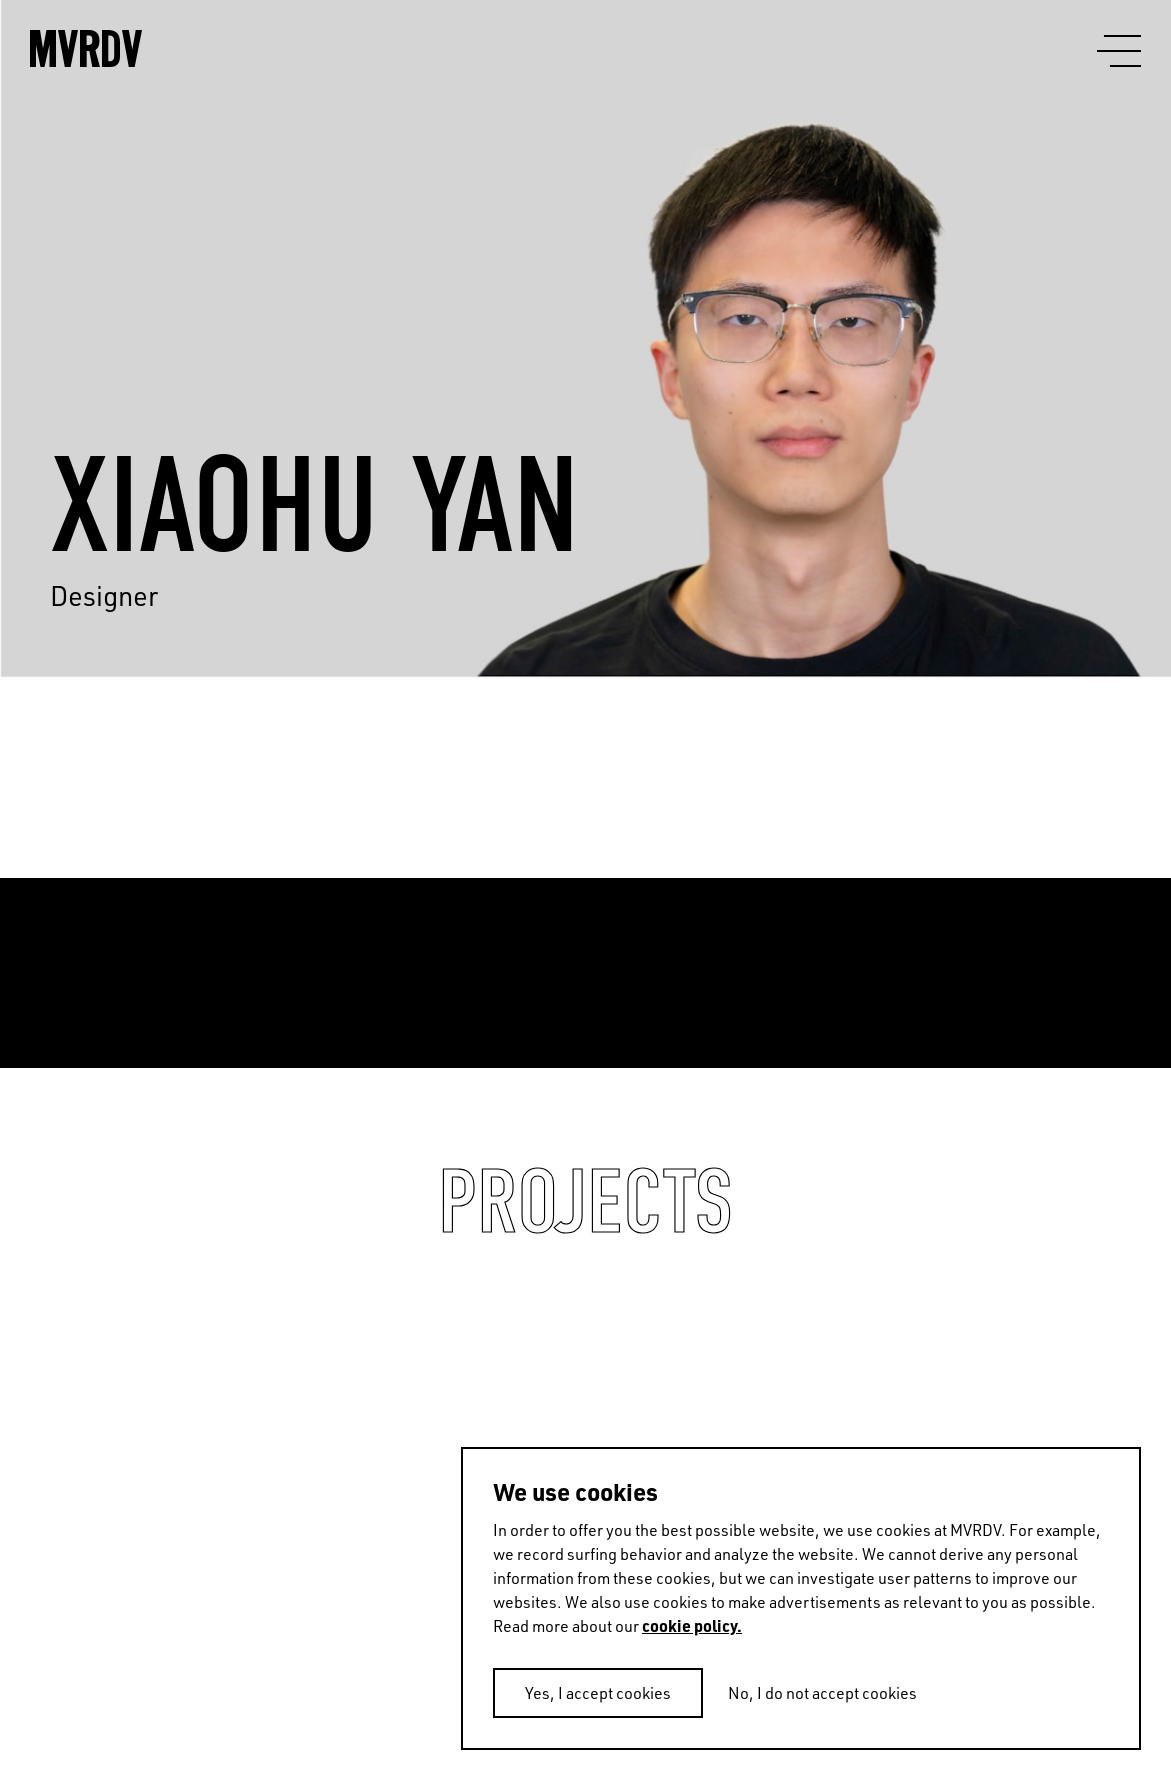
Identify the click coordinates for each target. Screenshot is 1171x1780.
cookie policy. (692, 1625)
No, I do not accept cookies (822, 1693)
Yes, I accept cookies (598, 1693)
